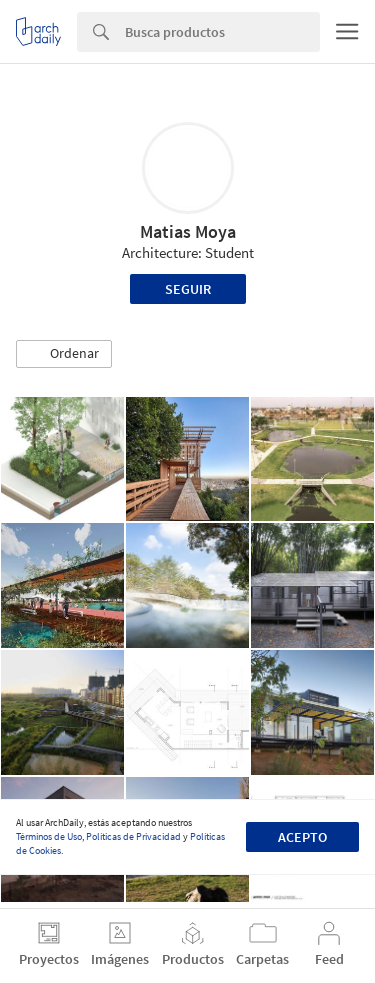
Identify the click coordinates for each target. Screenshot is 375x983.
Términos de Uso (49, 836)
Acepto (302, 837)
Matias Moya (188, 231)
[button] (64, 354)
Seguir (188, 289)
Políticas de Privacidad (133, 836)
